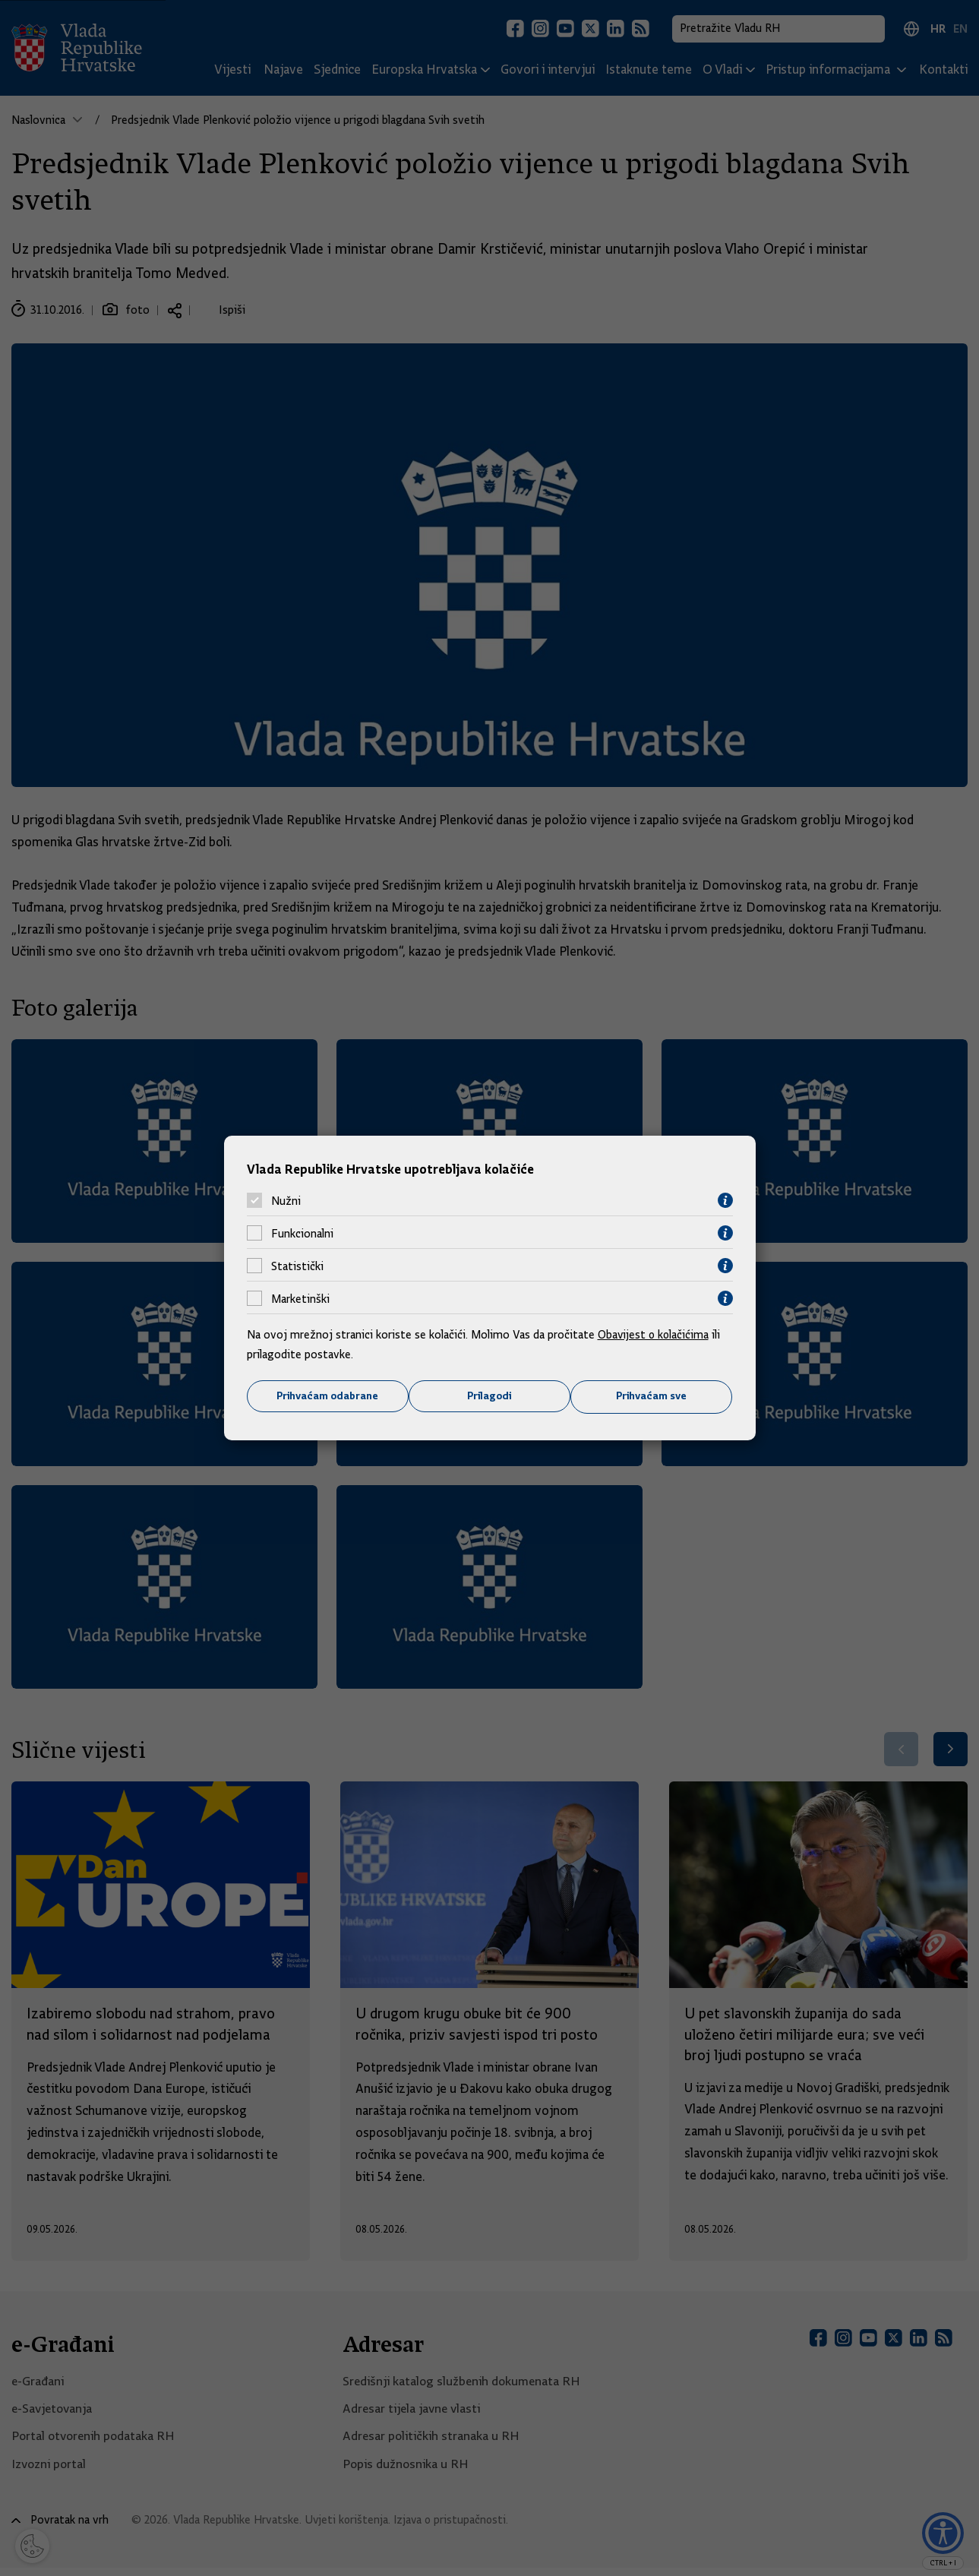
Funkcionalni (302, 1233)
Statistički (297, 1265)
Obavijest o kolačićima (655, 1335)
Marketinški (300, 1298)
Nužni (286, 1200)
